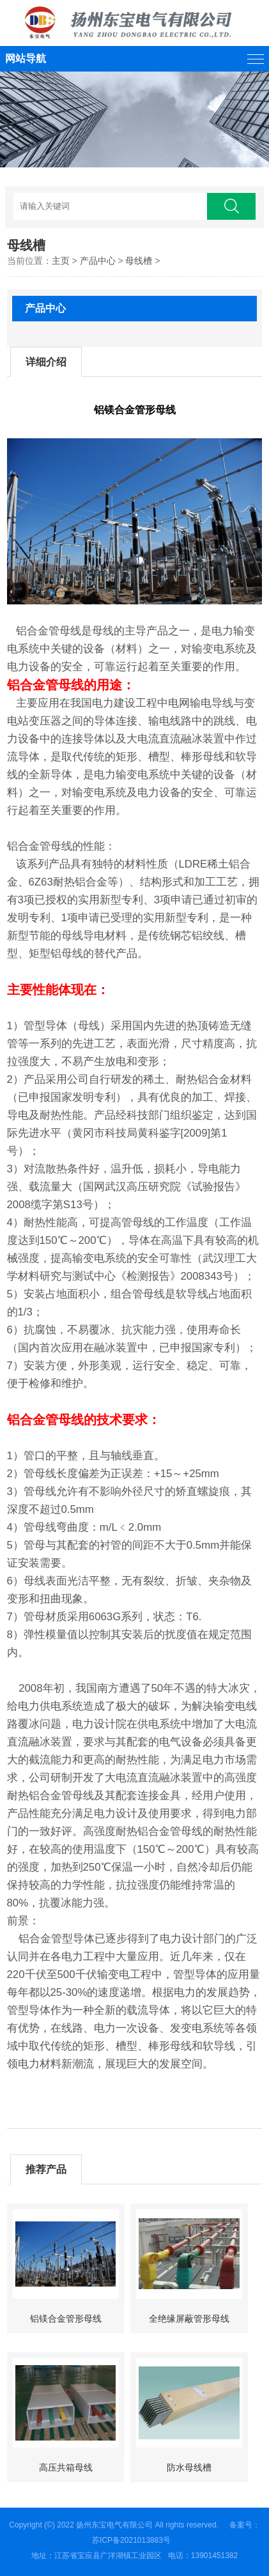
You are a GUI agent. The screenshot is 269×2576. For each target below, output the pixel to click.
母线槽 (138, 261)
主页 (61, 261)
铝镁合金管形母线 (66, 2318)
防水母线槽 (189, 2467)
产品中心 (98, 261)
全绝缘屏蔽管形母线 (189, 2318)
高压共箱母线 (66, 2467)
